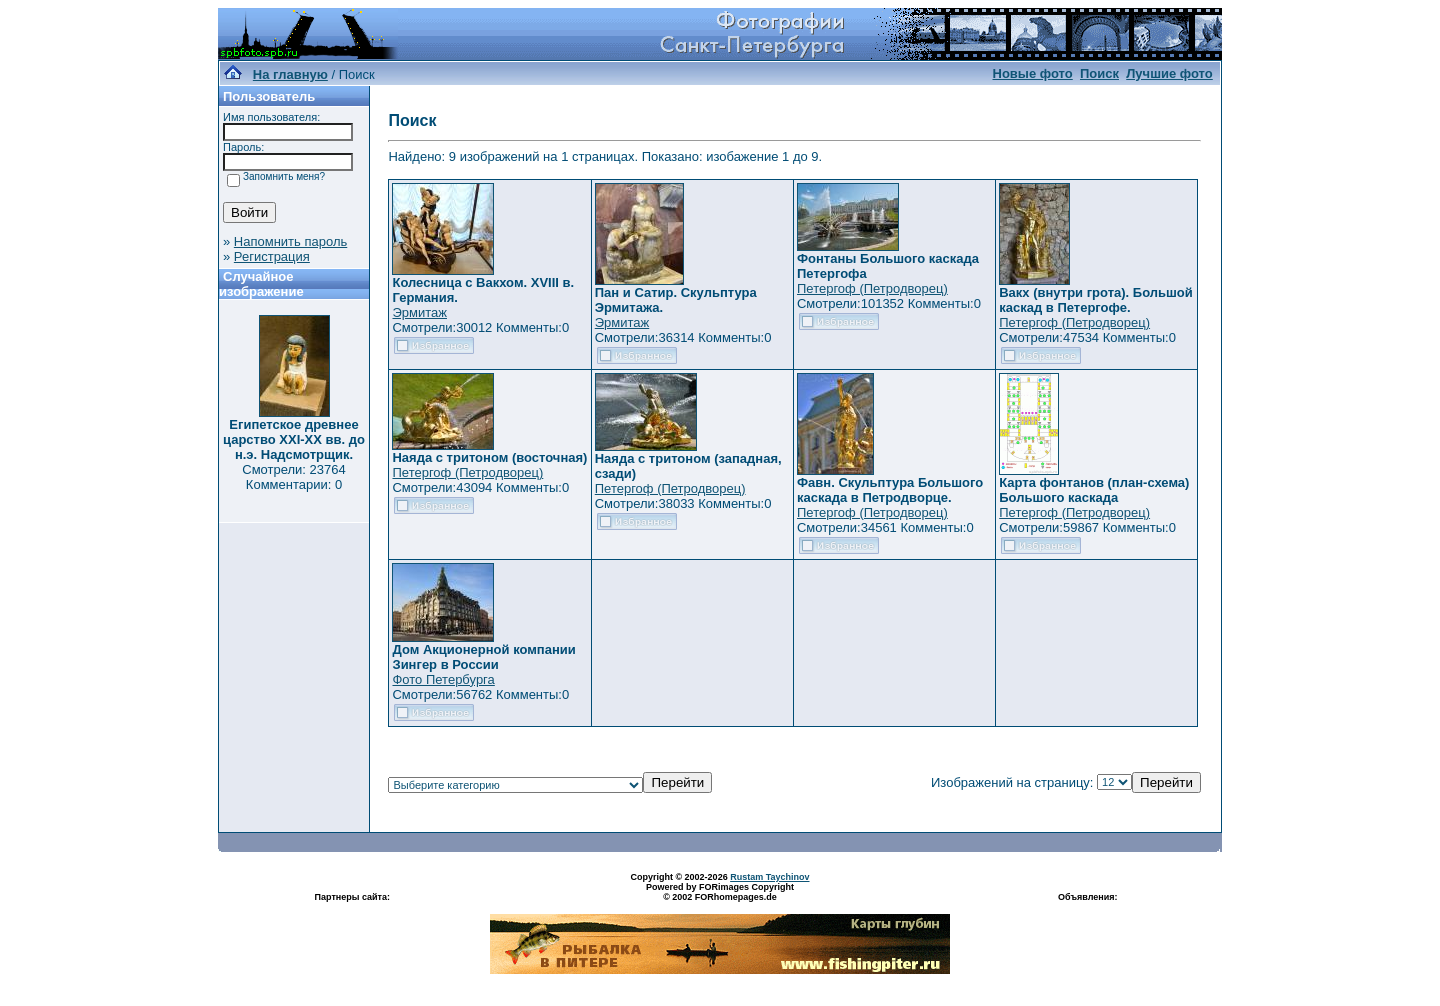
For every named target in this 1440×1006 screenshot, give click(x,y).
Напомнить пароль (290, 241)
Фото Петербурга (443, 679)
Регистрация (272, 256)
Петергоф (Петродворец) (872, 288)
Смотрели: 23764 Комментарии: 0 (293, 477)
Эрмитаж (419, 312)
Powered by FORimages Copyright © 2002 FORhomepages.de (720, 892)
